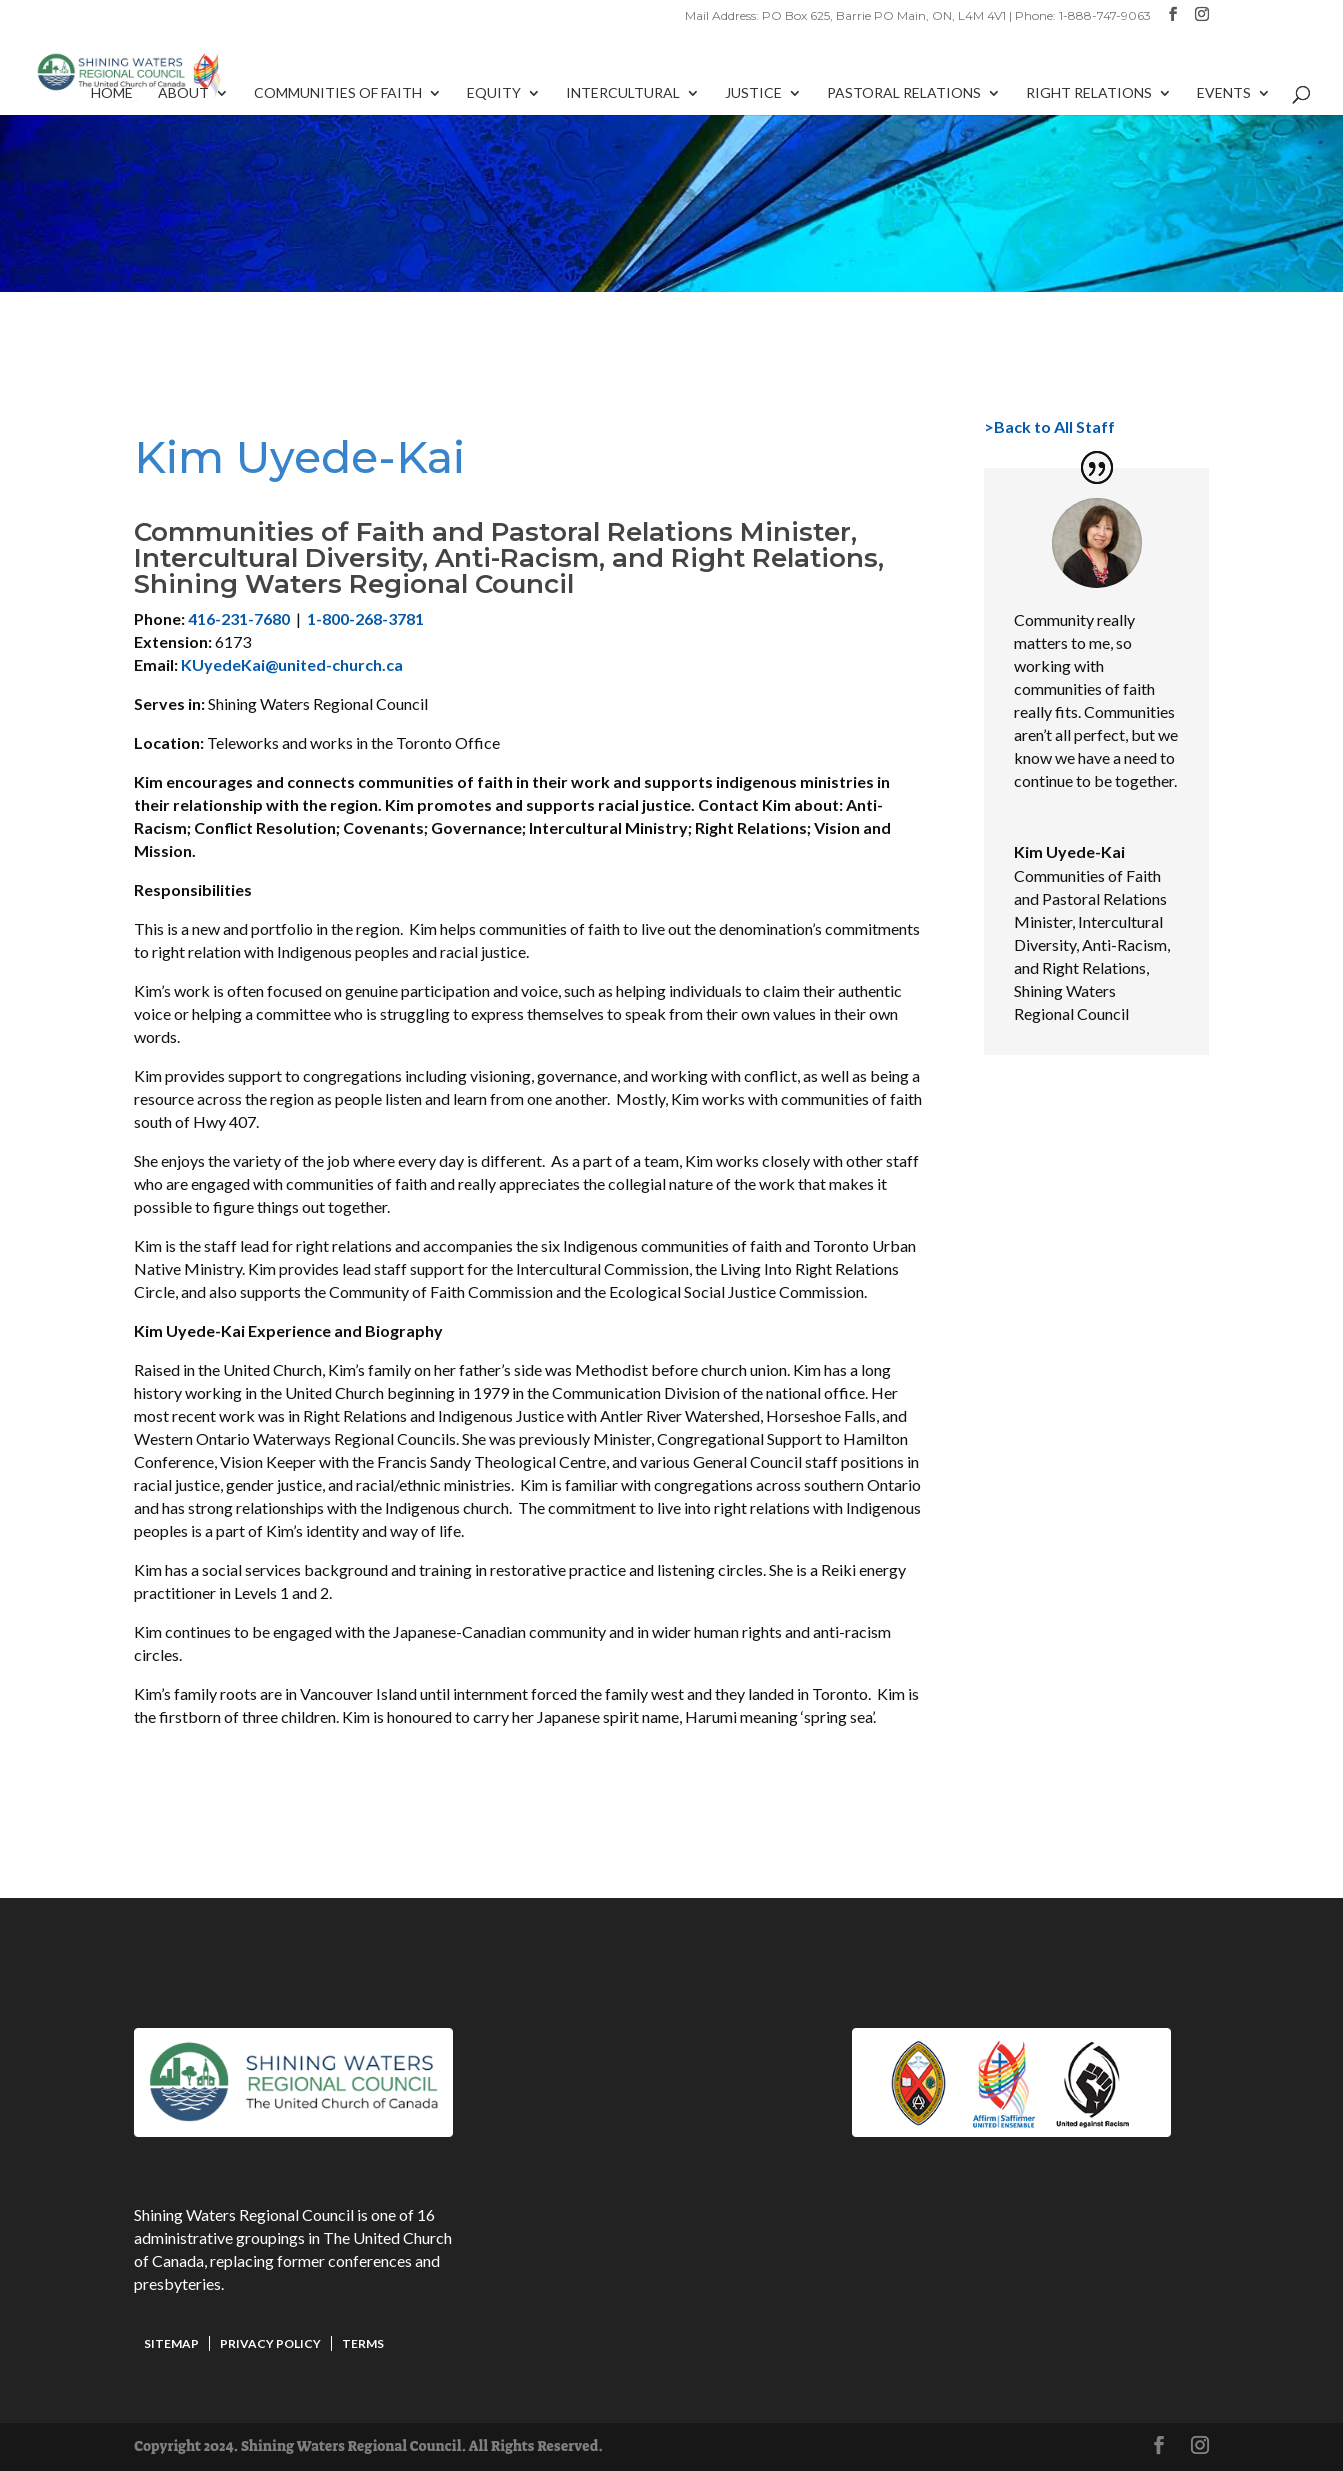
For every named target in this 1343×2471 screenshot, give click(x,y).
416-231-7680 (239, 618)
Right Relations (1089, 93)
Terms (363, 2343)
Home (112, 93)
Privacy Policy (270, 2343)
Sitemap (171, 2343)
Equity (494, 93)
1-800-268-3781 (365, 618)
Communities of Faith (338, 93)
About (183, 93)
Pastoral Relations (904, 93)
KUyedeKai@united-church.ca (292, 664)
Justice (753, 93)
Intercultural (623, 93)
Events (1224, 93)
